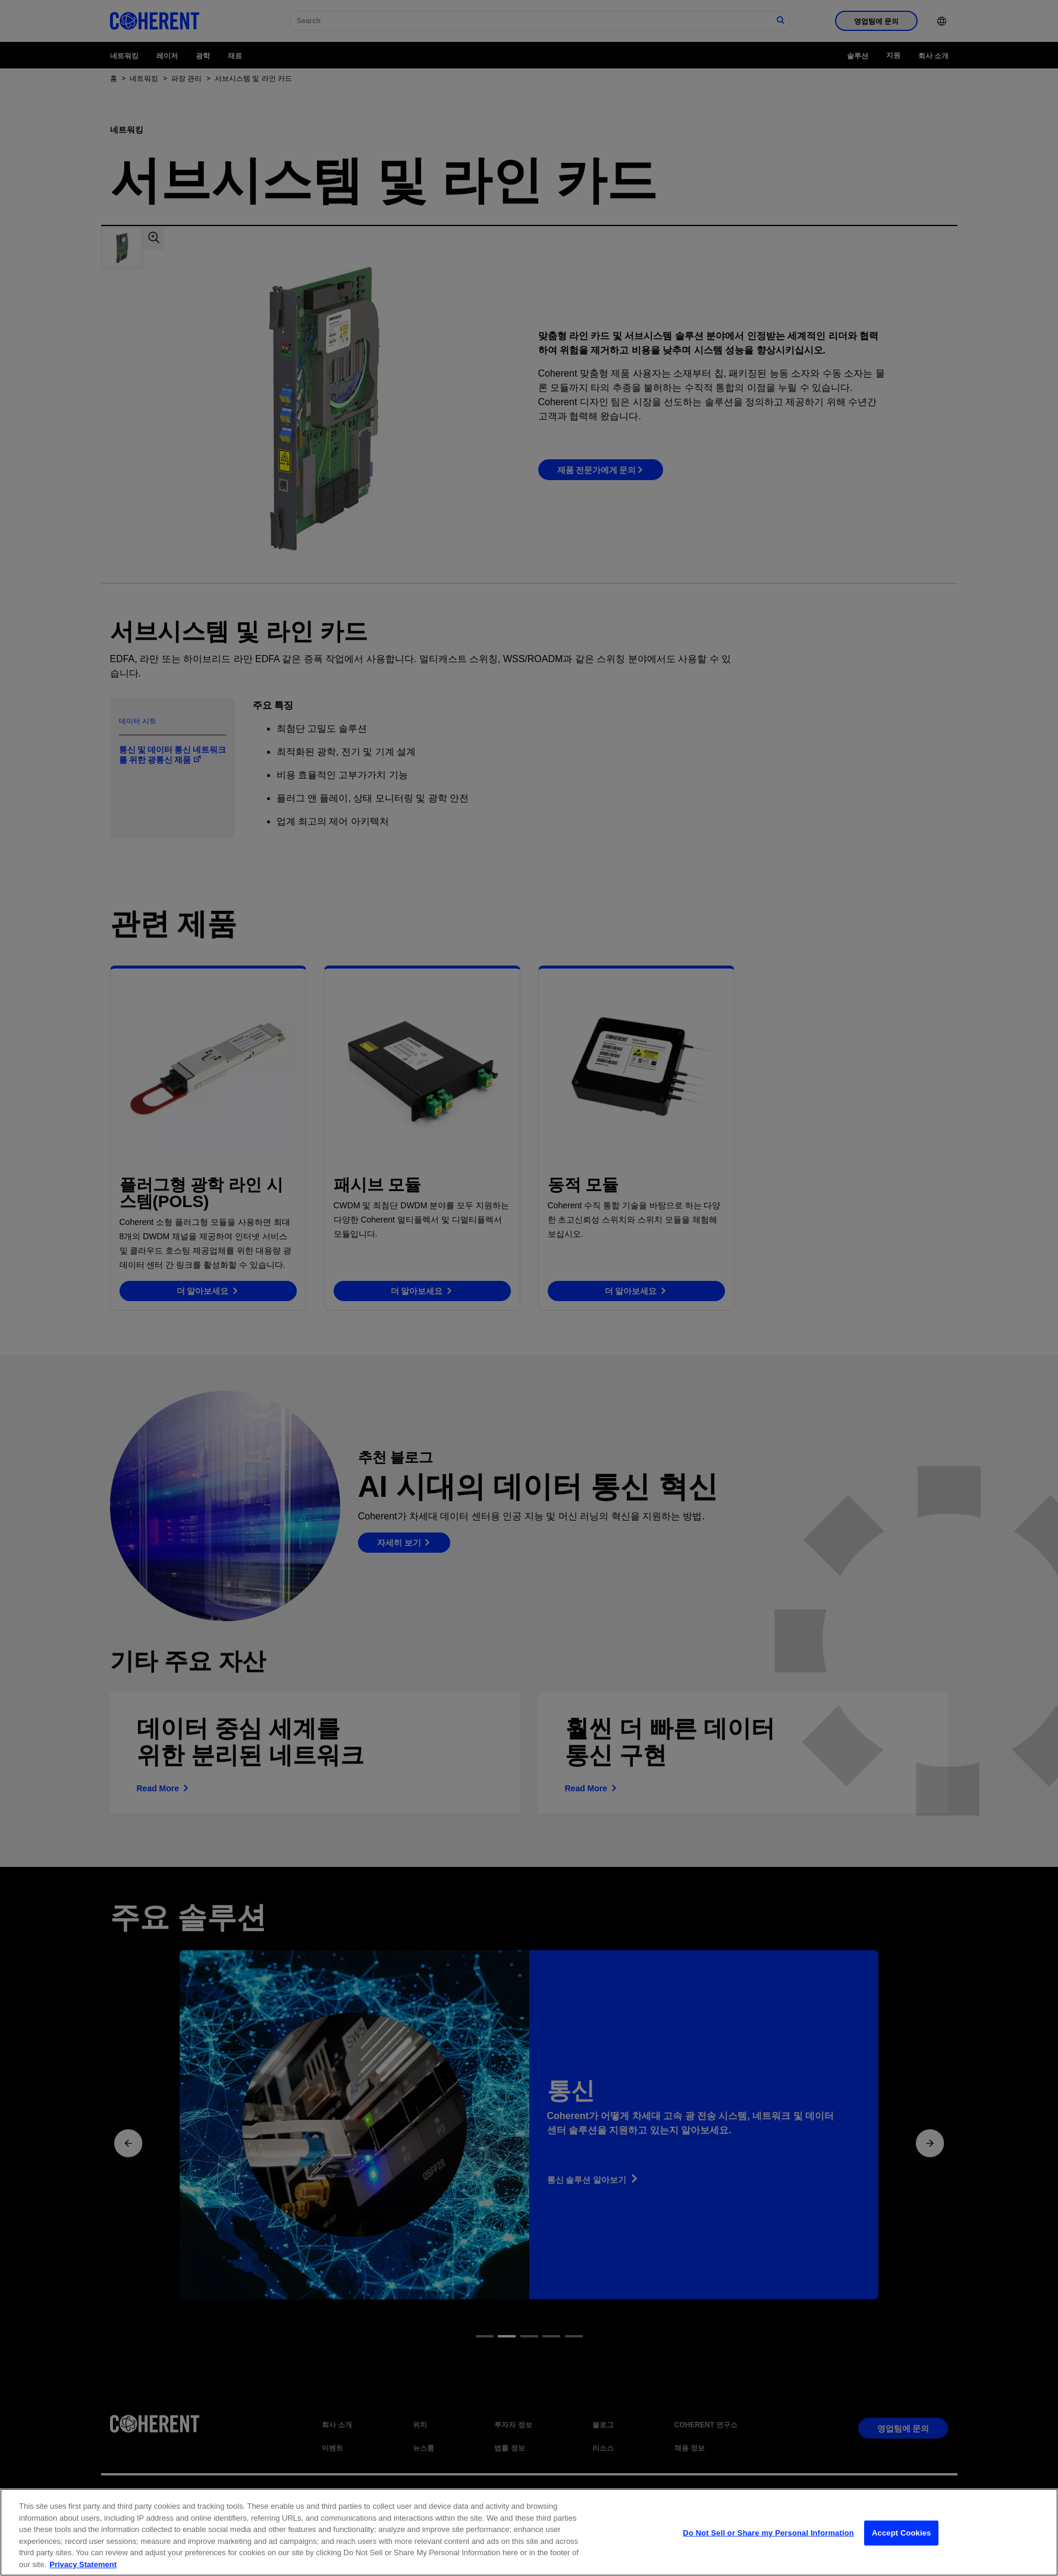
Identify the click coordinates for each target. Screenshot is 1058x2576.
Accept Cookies (901, 2542)
